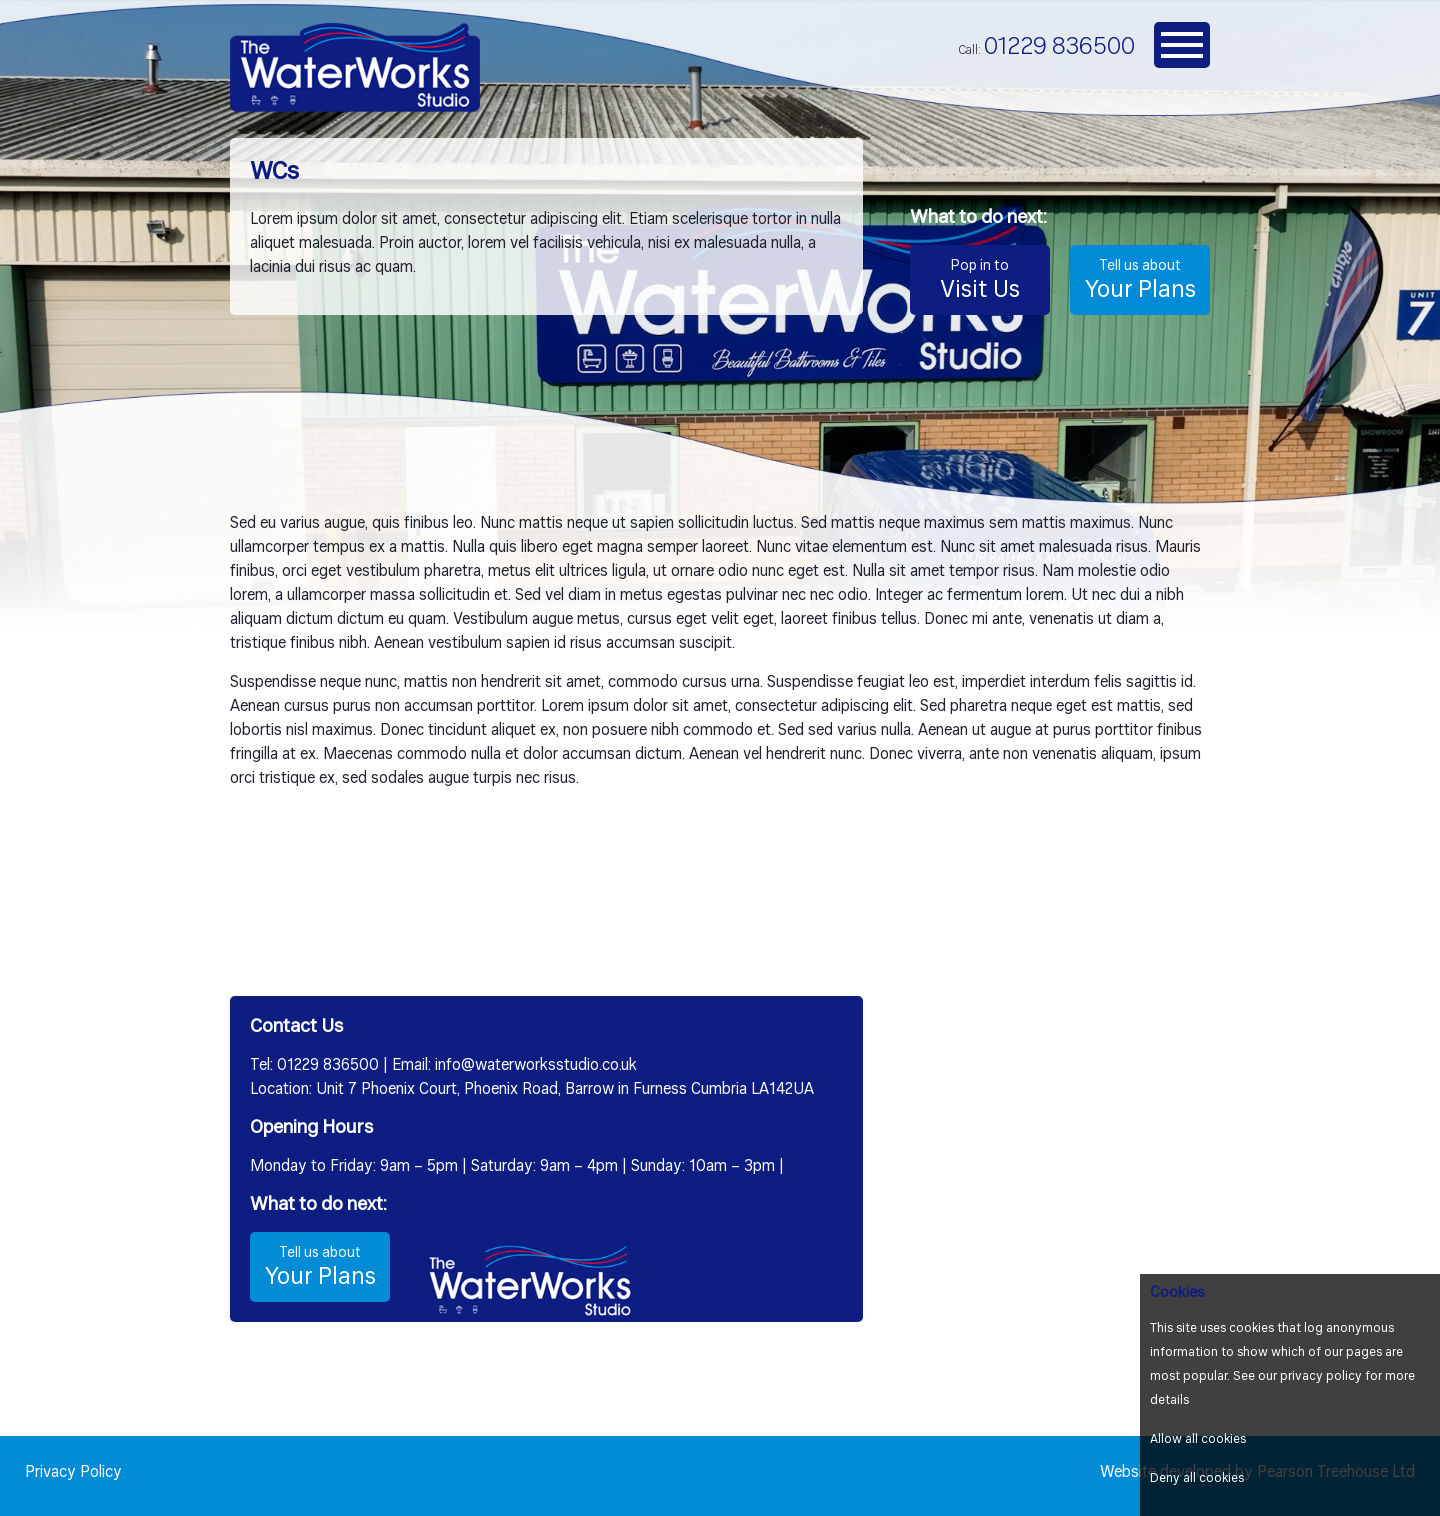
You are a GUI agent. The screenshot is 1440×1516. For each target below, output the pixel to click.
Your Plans (1140, 279)
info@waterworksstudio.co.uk (536, 1066)
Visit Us (980, 279)
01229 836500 (1059, 47)
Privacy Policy (73, 1473)
